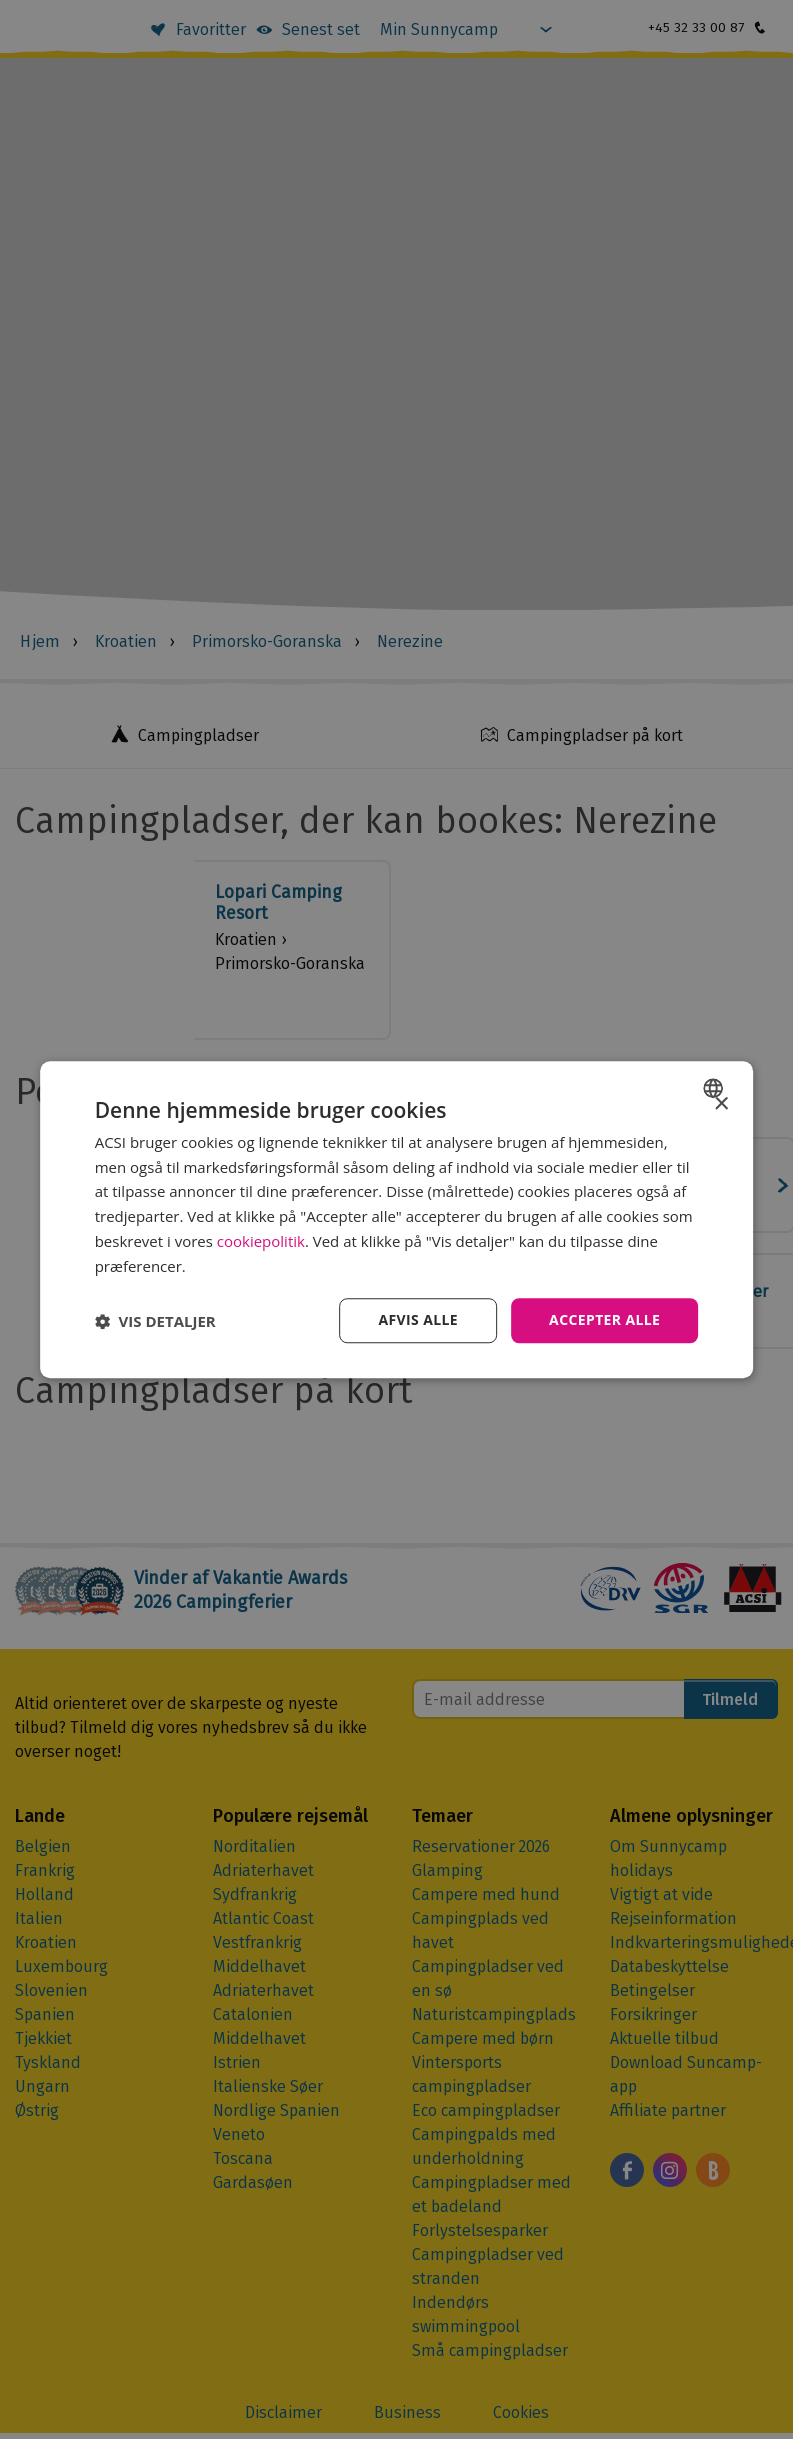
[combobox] (715, 1088)
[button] (155, 1321)
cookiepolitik (261, 1241)
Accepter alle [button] (604, 1320)
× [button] (720, 1104)
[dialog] (397, 1220)
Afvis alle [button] (418, 1320)
